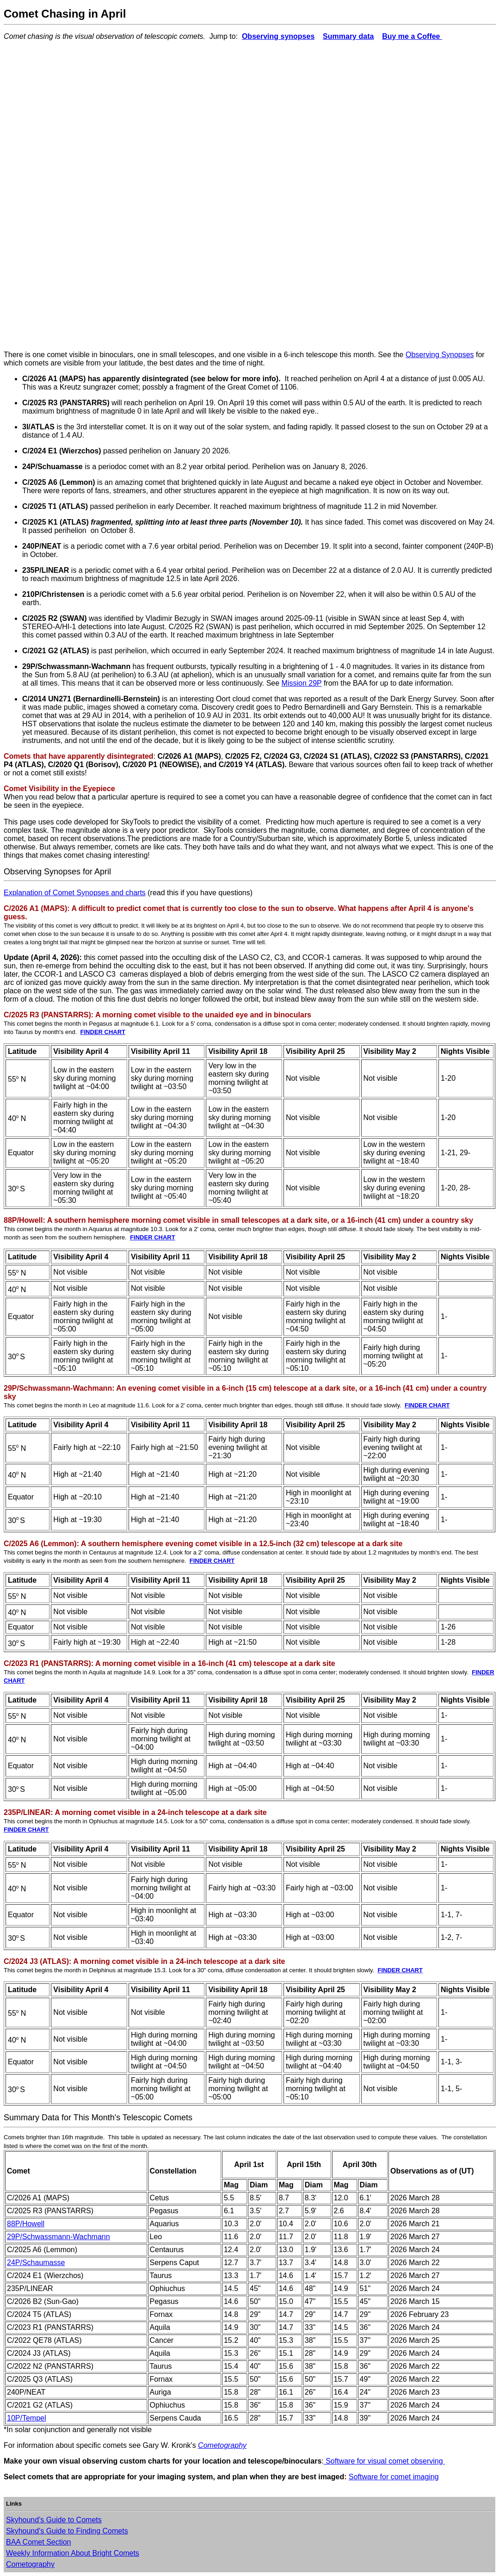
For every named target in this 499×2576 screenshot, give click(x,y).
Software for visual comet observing (384, 2461)
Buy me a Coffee (412, 36)
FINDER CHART (103, 1031)
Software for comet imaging (394, 2477)
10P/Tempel (26, 2418)
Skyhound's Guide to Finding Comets (67, 2531)
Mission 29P (302, 683)
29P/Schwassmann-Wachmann (58, 2237)
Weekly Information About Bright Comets (72, 2553)
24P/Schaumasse (36, 2262)
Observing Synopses (440, 355)
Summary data (348, 36)
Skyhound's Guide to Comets (54, 2520)
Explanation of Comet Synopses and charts (75, 893)
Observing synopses (278, 36)
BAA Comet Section (38, 2542)
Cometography (222, 2445)
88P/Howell (25, 2224)
